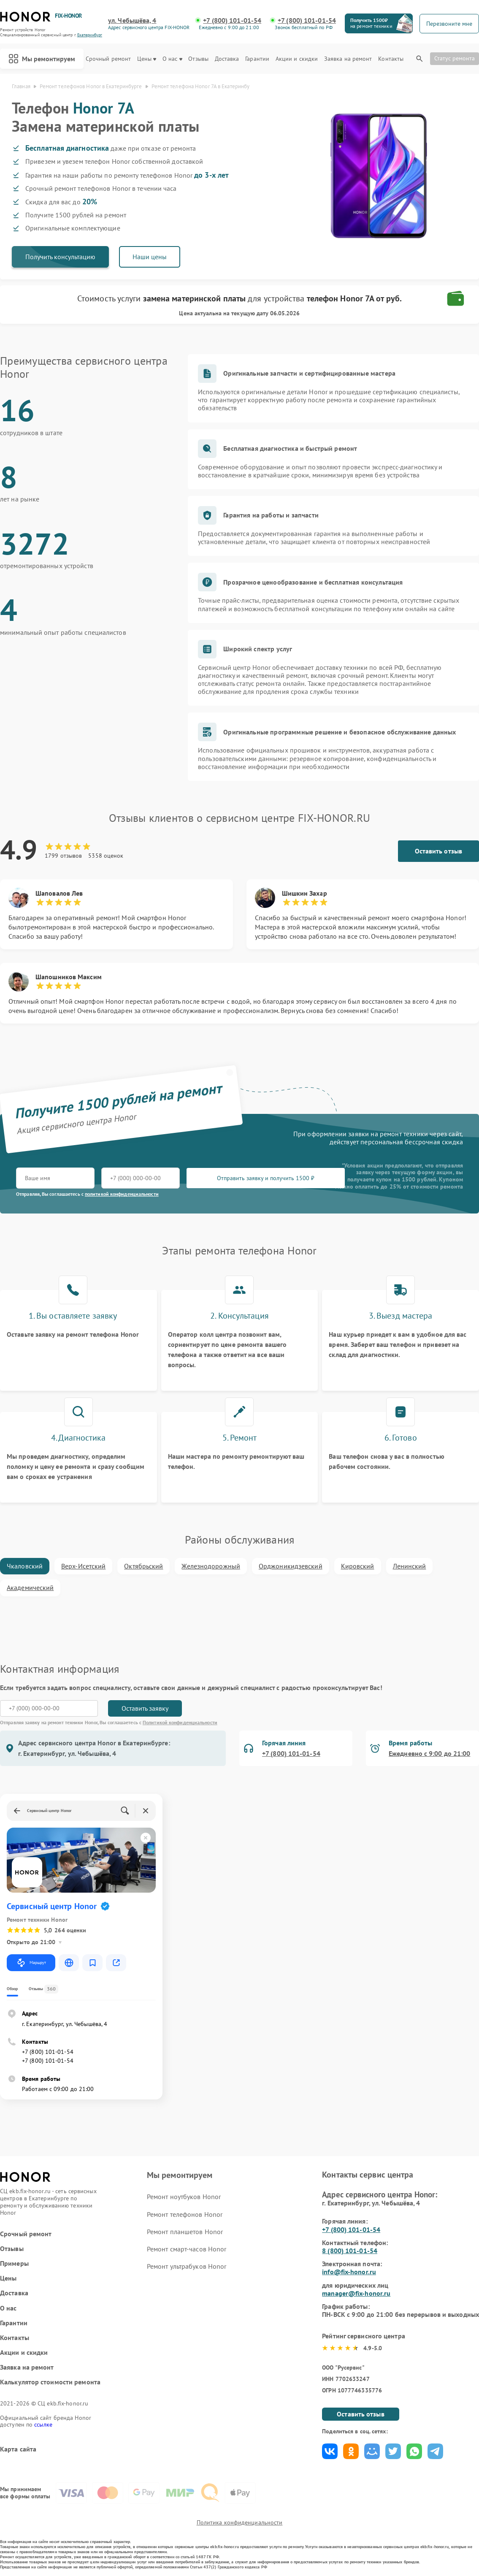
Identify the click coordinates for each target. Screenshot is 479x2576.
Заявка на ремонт (348, 58)
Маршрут (31, 1963)
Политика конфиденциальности (240, 2522)
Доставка (227, 58)
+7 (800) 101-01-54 (232, 20)
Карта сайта (18, 2449)
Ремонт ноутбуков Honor (184, 2196)
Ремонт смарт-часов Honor (186, 2249)
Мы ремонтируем (41, 59)
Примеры (14, 2263)
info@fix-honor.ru (349, 2271)
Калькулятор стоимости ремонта (50, 2382)
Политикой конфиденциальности (180, 1722)
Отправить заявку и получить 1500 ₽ (265, 1178)
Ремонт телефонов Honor (184, 2214)
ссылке (43, 2424)
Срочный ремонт (108, 58)
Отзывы (198, 58)
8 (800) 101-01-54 (349, 2250)
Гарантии (257, 58)
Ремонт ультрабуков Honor (186, 2266)
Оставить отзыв (438, 851)
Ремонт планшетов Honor (185, 2231)
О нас (172, 58)
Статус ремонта (454, 58)
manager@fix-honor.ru (356, 2293)
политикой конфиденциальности (122, 1194)
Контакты (390, 58)
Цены (146, 58)
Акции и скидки (297, 58)
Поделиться (330, 2451)
